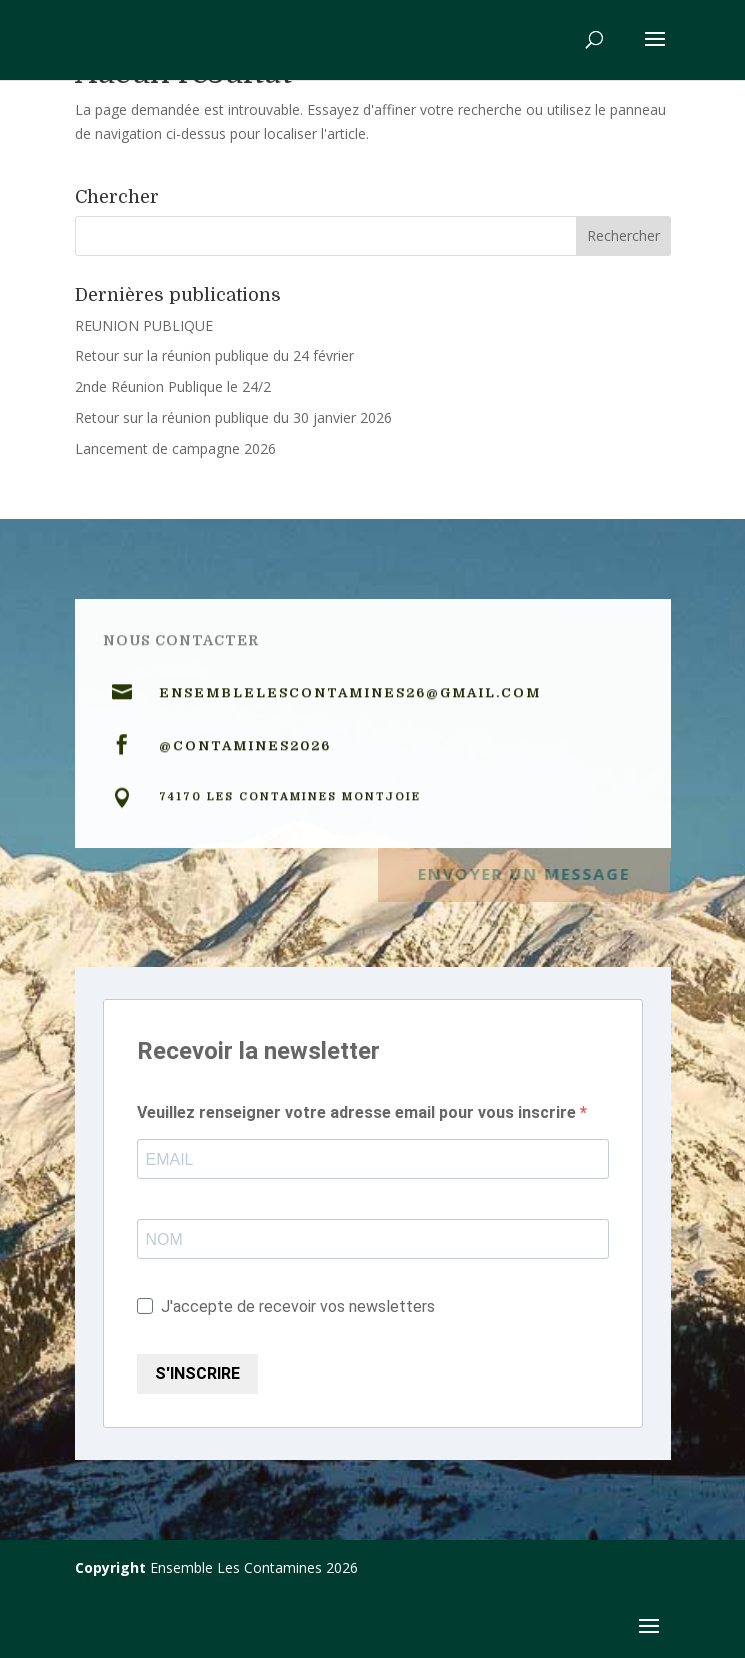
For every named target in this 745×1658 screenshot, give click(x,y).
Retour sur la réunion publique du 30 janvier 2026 (233, 417)
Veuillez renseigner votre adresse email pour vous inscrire (358, 1112)
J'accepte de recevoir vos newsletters (286, 1306)
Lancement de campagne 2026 (175, 448)
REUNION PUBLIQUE (144, 325)
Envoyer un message (523, 871)
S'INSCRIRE (197, 1373)
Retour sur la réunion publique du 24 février (214, 355)
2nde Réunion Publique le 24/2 (173, 386)
